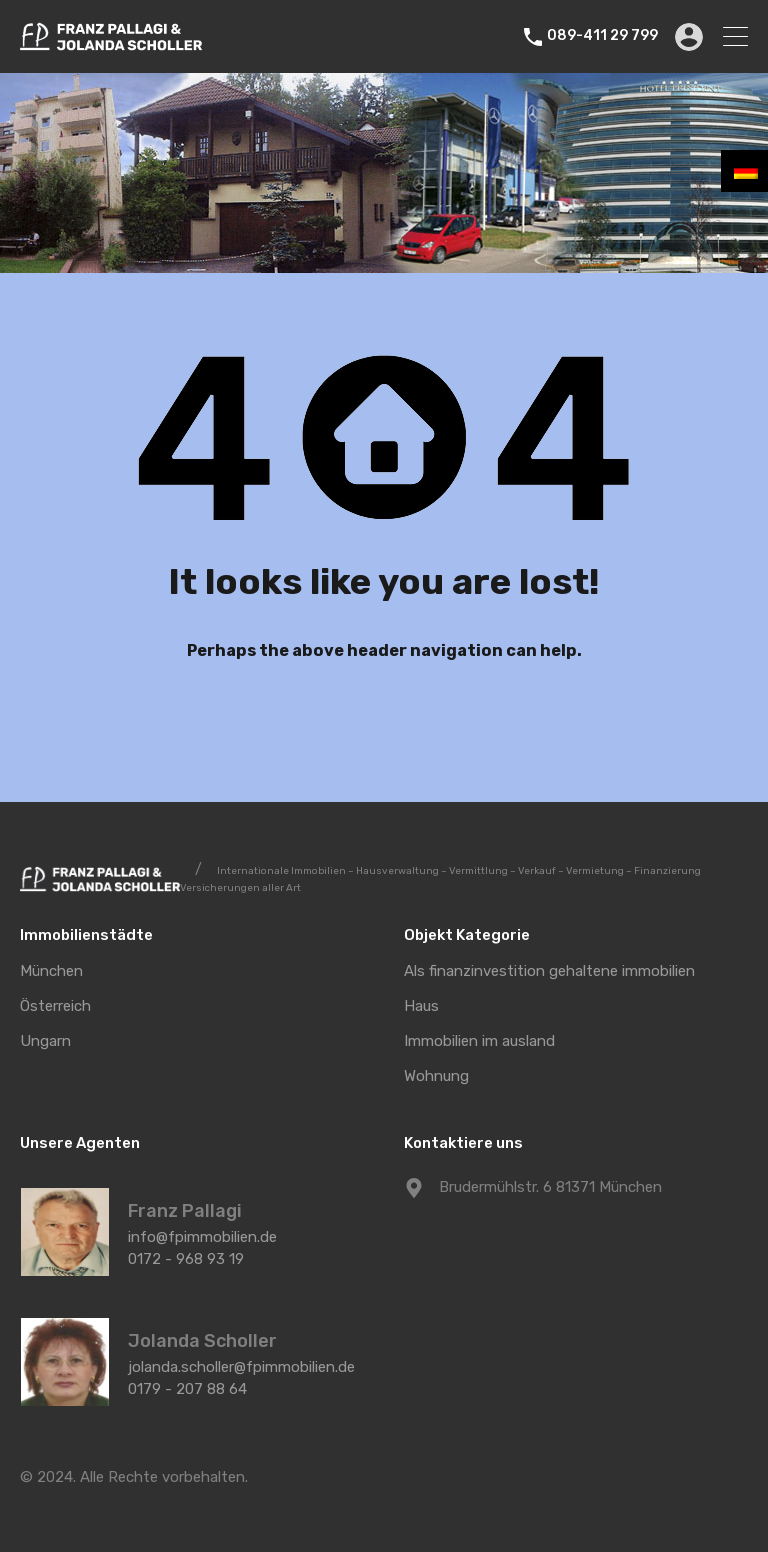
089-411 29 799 (604, 36)
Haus (421, 1006)
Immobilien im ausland (479, 1041)
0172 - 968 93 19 (186, 1259)
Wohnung (436, 1076)
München (51, 971)
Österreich (55, 1006)
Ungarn (45, 1041)
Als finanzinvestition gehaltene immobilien (549, 971)
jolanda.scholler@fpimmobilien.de (241, 1367)
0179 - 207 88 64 (187, 1389)
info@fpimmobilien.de (202, 1237)
